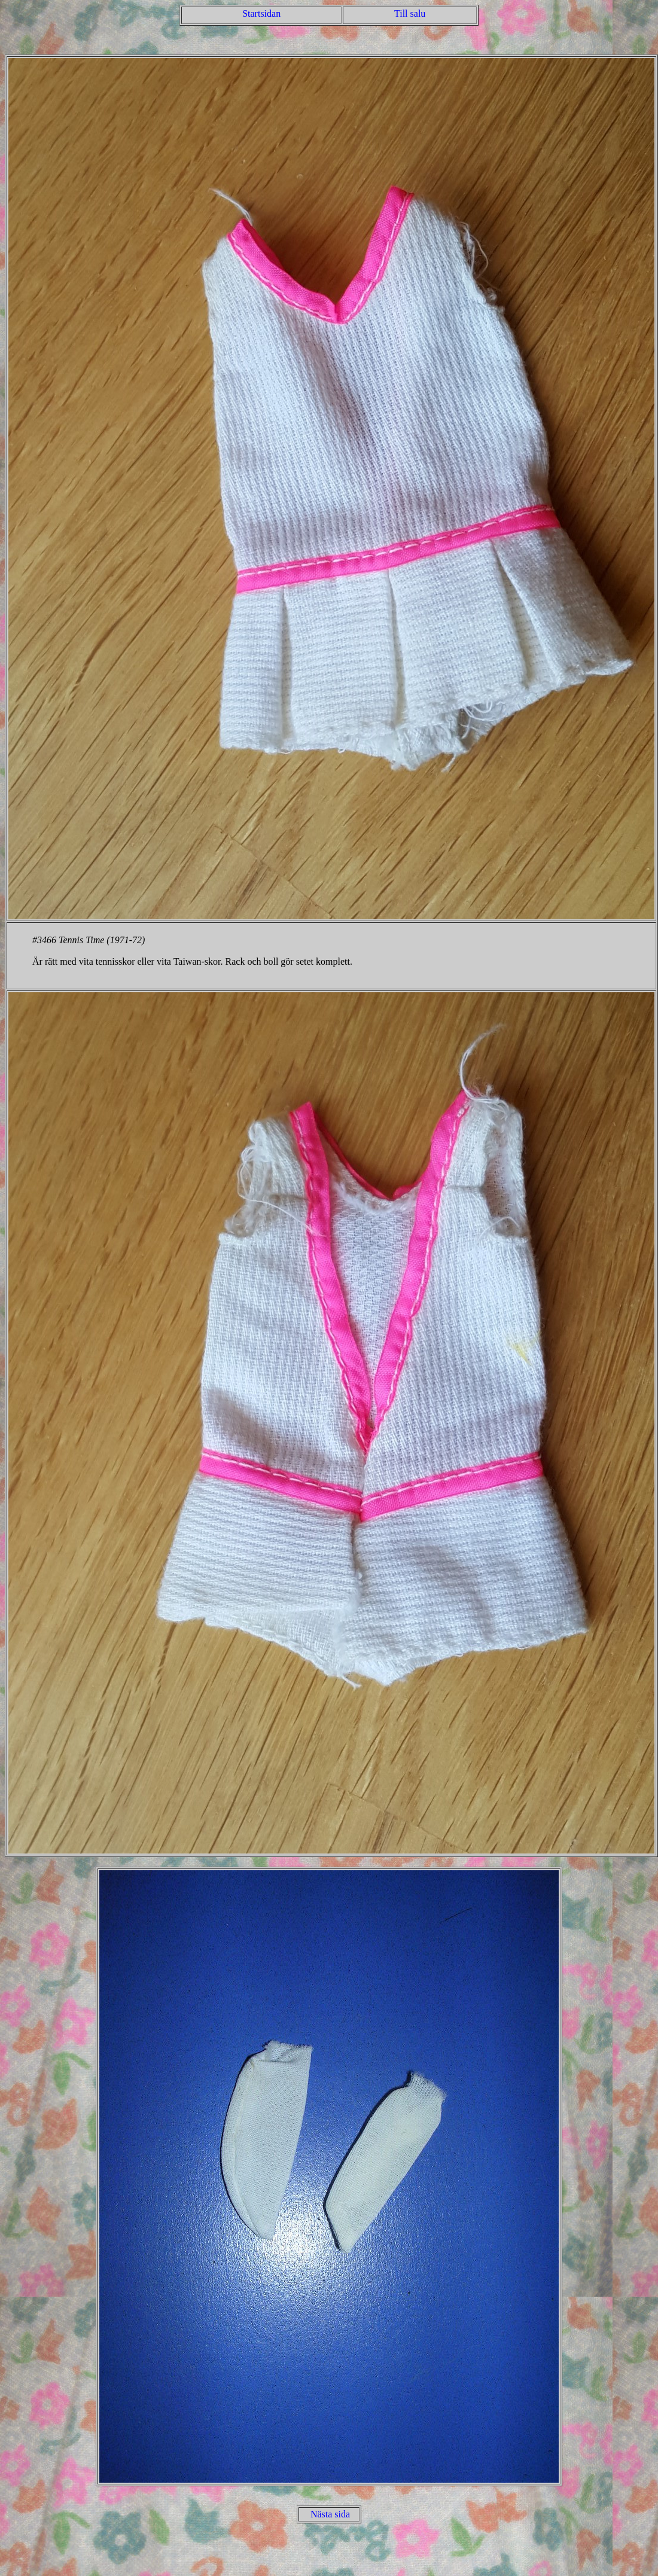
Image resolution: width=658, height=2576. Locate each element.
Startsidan (261, 13)
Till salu (409, 13)
